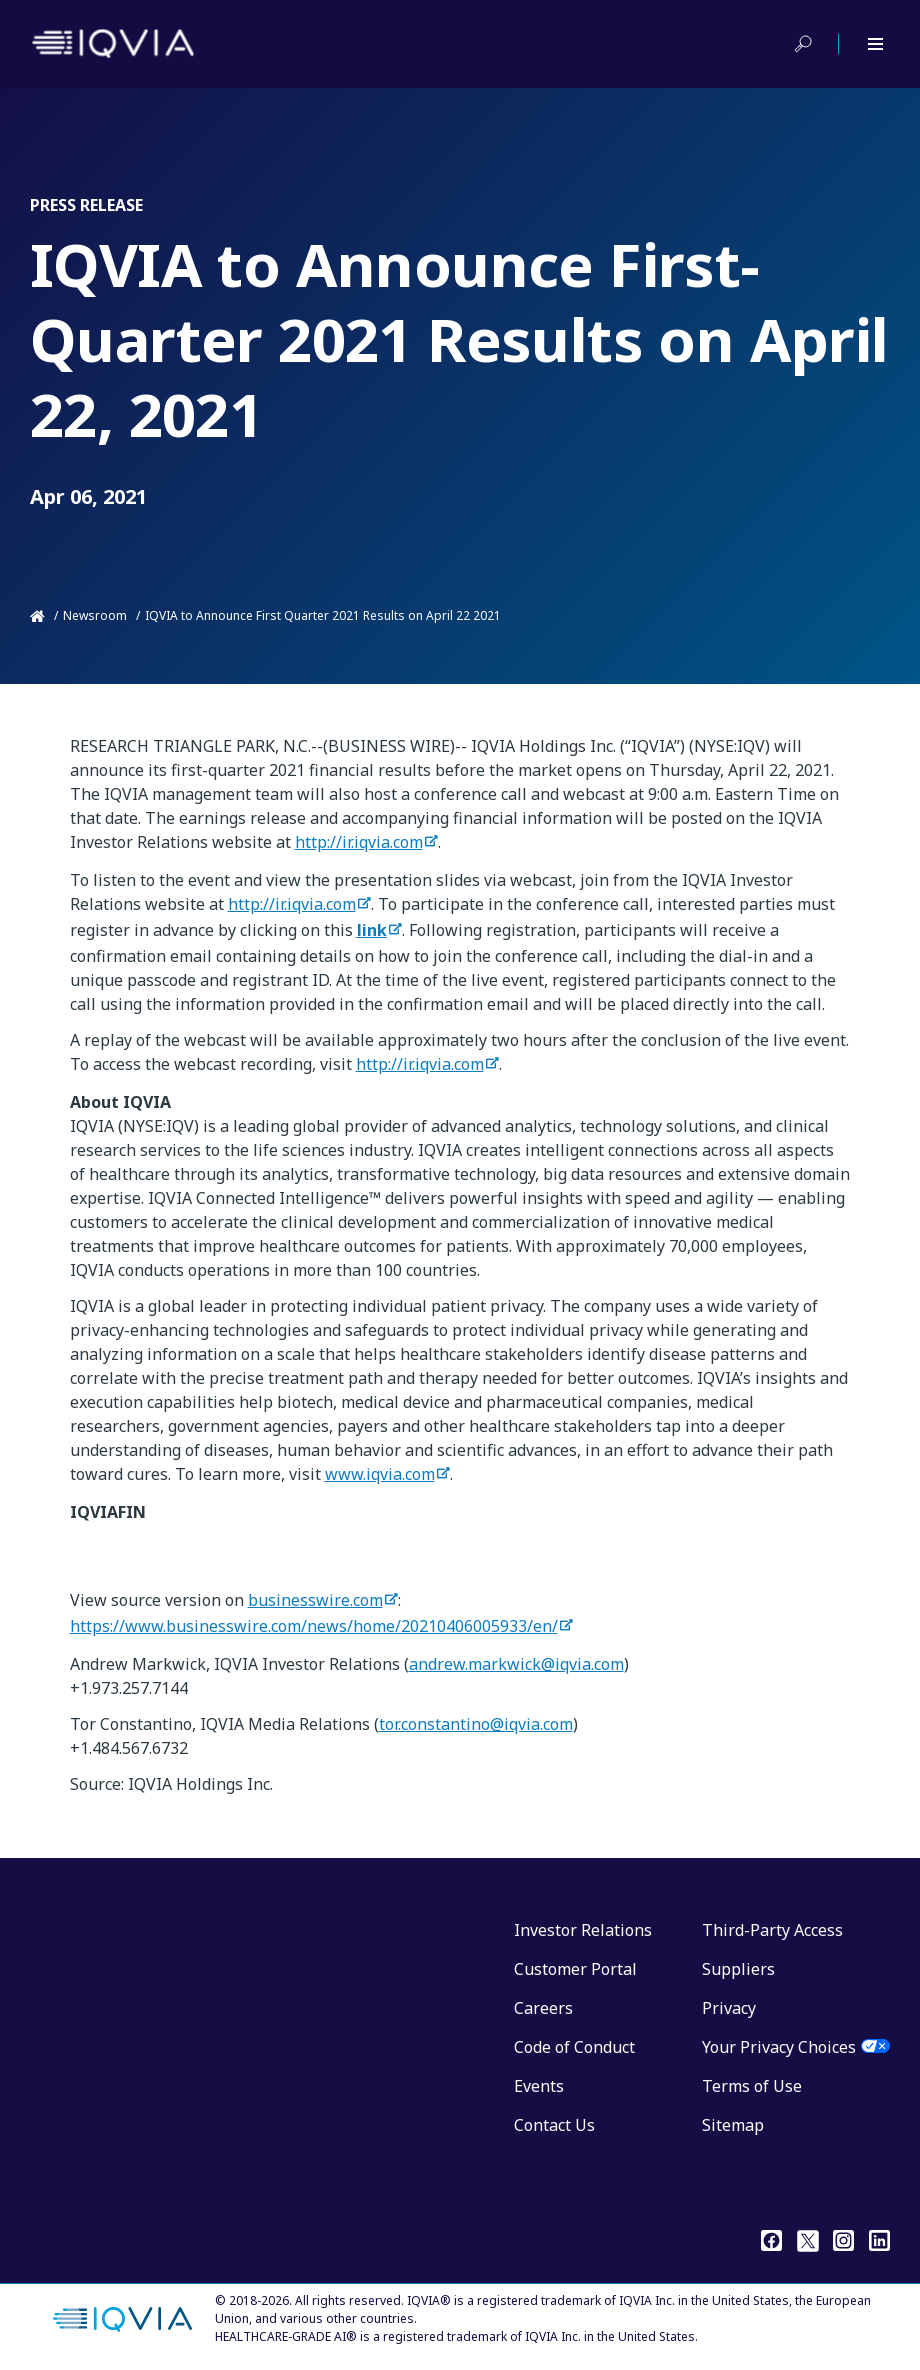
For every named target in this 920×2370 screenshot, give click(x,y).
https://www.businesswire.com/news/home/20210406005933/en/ (314, 1626)
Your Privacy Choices (779, 2047)
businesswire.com (315, 1600)
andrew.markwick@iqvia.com (516, 1664)
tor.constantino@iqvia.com (476, 1724)
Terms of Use (752, 2086)
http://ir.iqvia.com (359, 842)
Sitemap (733, 2125)
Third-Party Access (772, 1930)
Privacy (729, 2008)
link (372, 930)
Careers (543, 2008)
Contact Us (554, 2125)
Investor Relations (583, 1930)
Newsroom (95, 615)
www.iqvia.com (380, 1474)
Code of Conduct (574, 2047)
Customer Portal (575, 1969)
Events (539, 2086)
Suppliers (738, 1969)
